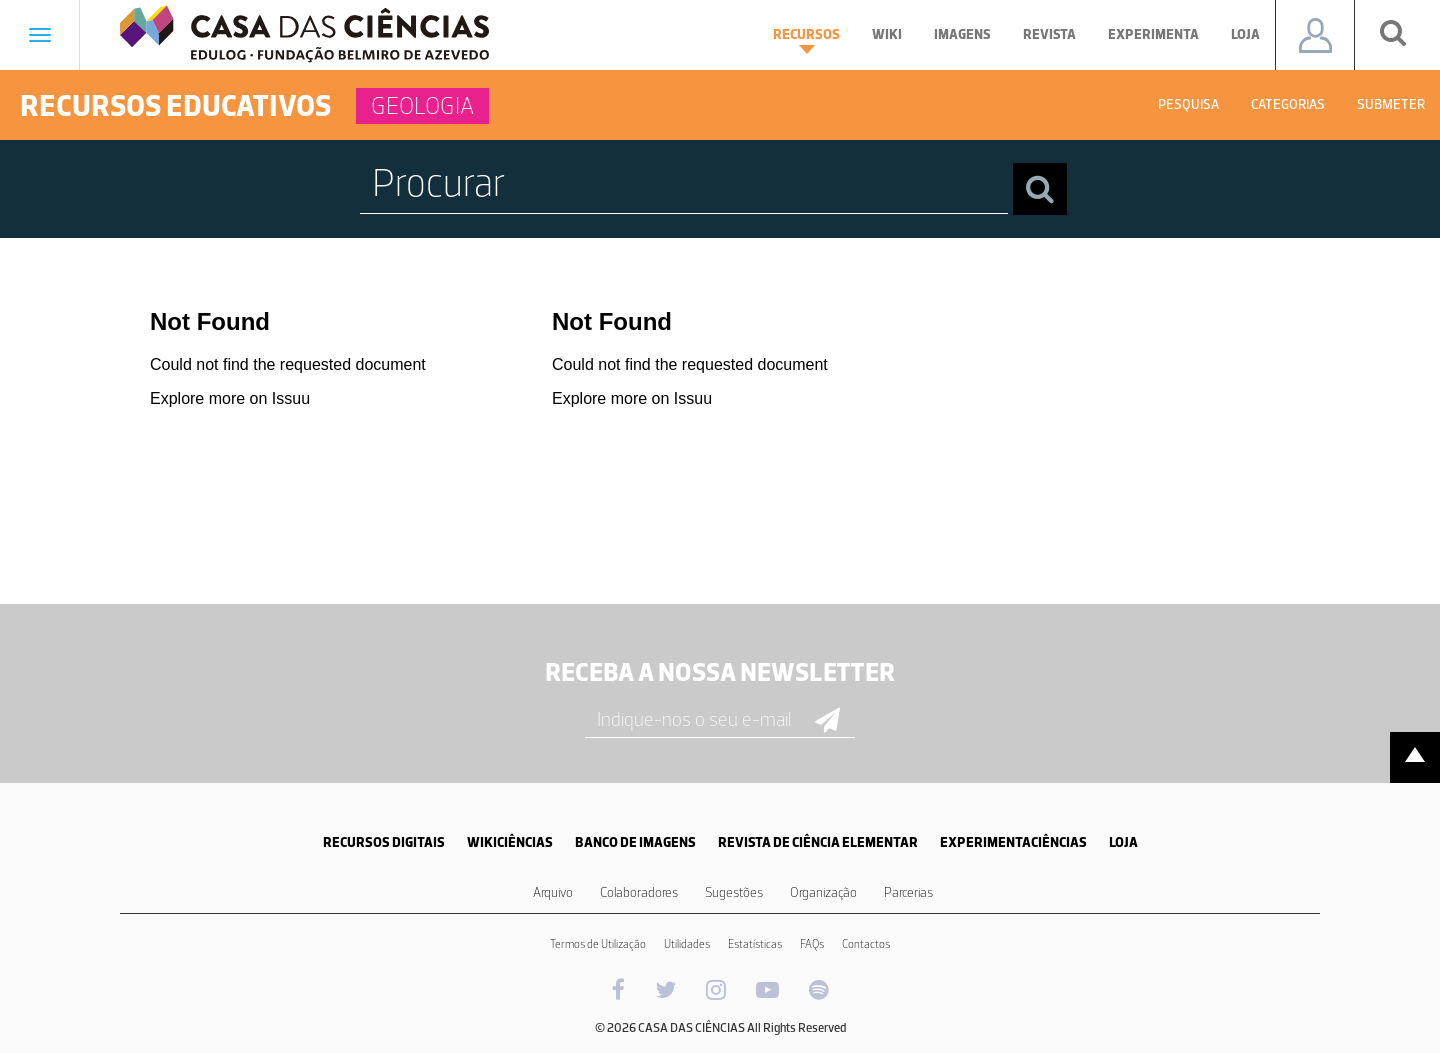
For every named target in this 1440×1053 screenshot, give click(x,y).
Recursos (806, 40)
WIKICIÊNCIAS (510, 842)
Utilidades (687, 944)
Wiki (887, 34)
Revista (1049, 34)
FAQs (812, 944)
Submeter (1391, 104)
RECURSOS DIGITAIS (384, 842)
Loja (1245, 34)
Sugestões (734, 892)
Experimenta (1153, 34)
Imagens (962, 34)
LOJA (1123, 842)
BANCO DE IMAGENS (635, 842)
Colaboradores (639, 892)
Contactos (866, 944)
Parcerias (908, 892)
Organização (823, 892)
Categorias (1288, 104)
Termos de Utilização (598, 944)
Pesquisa (1188, 104)
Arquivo (553, 892)
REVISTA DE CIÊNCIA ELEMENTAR (818, 842)
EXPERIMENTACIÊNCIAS (1013, 842)
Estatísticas (755, 944)
